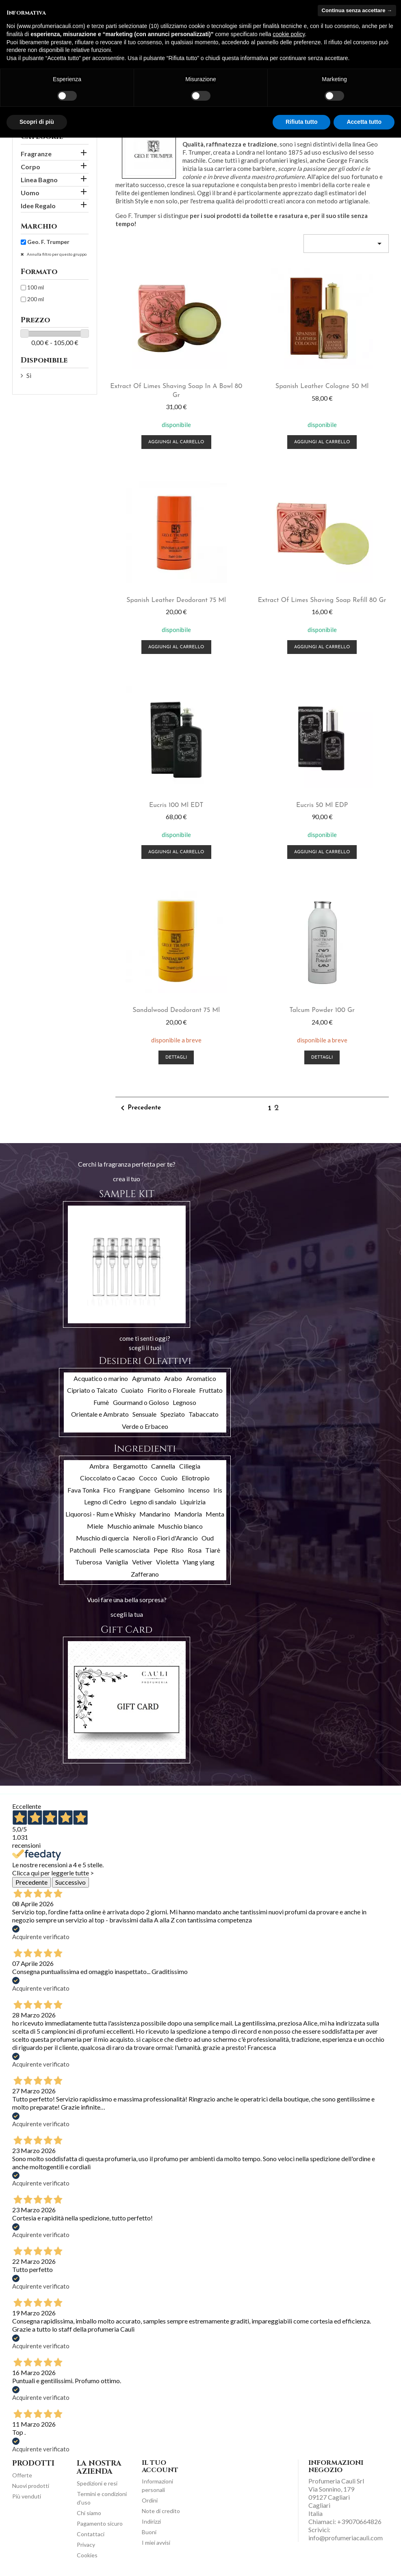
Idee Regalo (38, 205)
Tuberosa (88, 1562)
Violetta (167, 1562)
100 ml (35, 287)
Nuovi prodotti (30, 2485)
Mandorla (188, 1514)
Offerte (22, 2475)
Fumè (101, 1402)
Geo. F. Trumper (48, 241)
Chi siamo (89, 2512)
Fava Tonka (83, 1490)
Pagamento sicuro (100, 2523)
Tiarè (212, 1550)
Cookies (87, 2555)
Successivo (70, 1882)
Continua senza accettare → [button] (357, 10)
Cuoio (169, 1478)
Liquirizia (193, 1502)
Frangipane (134, 1490)
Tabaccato (204, 1414)
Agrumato (146, 1378)
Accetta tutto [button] (364, 122)
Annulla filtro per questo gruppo (56, 254)
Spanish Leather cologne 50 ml (321, 386)
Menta (215, 1514)
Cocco (148, 1478)
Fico (109, 1490)
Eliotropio (196, 1478)
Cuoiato (132, 1390)
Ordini (150, 2500)
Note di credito (161, 2510)
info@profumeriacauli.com (345, 2537)
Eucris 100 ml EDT (176, 805)
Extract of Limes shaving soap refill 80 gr (322, 600)
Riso (177, 1550)
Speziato (172, 1414)
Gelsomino (169, 1490)
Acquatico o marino (101, 1378)
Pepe (161, 1550)
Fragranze (36, 153)
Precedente (139, 1108)
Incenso (199, 1490)
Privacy (86, 2544)
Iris (217, 1490)
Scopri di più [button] (37, 122)
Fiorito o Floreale (171, 1390)
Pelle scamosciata (125, 1550)
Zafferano (145, 1574)
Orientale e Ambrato (100, 1414)
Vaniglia (117, 1562)
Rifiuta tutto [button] (302, 122)
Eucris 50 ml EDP (322, 805)
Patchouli (82, 1550)
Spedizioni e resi (97, 2483)
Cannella (163, 1466)
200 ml (35, 299)
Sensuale (144, 1414)
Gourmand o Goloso (141, 1402)
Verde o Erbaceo (145, 1426)
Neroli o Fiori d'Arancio (165, 1538)
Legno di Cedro (105, 1502)
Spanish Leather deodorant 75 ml (176, 600)
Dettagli (176, 1057)
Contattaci (90, 2534)
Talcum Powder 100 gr (322, 1010)
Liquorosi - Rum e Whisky (100, 1514)
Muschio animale (130, 1526)
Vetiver (142, 1562)
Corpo (30, 166)
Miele (95, 1526)
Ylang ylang (198, 1562)
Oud (208, 1538)
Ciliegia (189, 1466)
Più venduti (26, 2496)
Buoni (149, 2532)
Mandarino (154, 1514)
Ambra (99, 1466)
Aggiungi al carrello (176, 442)
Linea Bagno (39, 179)
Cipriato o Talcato (92, 1390)
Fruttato (211, 1390)
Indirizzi (151, 2521)
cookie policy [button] (289, 34)
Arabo (173, 1378)
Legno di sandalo (153, 1502)
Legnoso (184, 1402)
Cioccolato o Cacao (107, 1478)
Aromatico (201, 1378)
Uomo (30, 192)
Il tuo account (160, 2466)
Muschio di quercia (102, 1538)
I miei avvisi (156, 2542)
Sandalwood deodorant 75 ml (176, 1010)
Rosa (195, 1550)
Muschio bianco (180, 1526)
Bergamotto (130, 1466)
